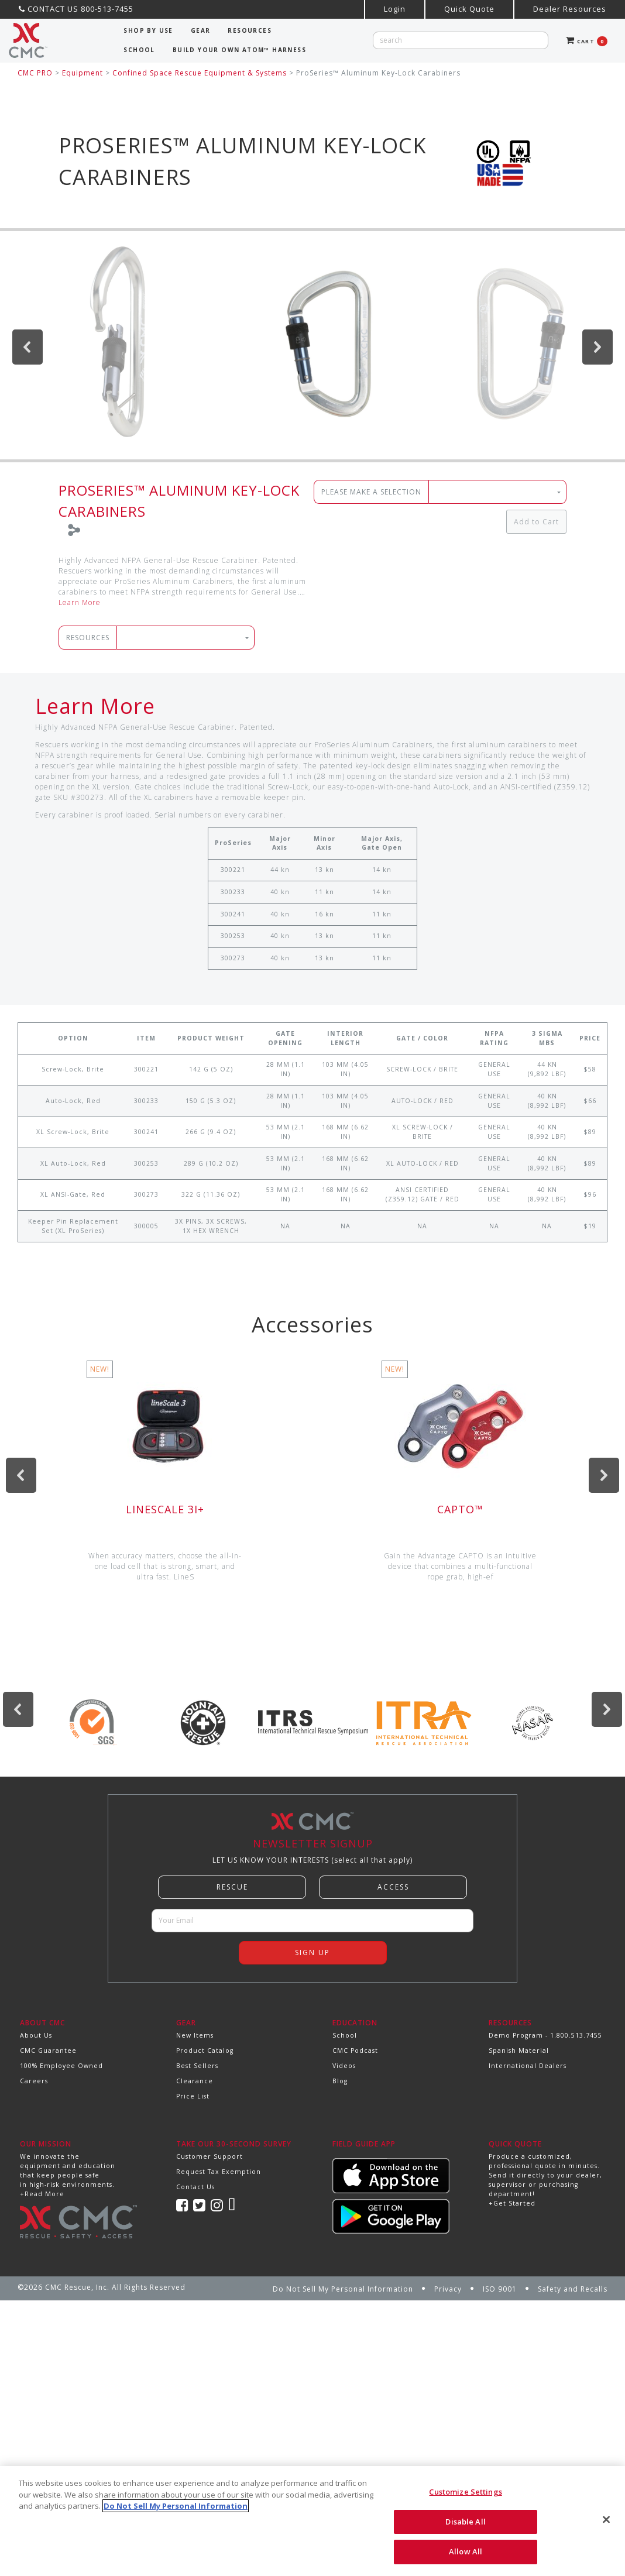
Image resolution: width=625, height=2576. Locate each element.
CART (586, 41)
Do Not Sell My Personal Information (343, 2289)
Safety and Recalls (572, 2289)
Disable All (465, 2521)
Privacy (448, 2289)
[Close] (606, 2520)
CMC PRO (35, 73)
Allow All (465, 2551)
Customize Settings (465, 2491)
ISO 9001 (500, 2289)
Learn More (80, 602)
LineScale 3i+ (165, 1509)
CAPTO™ (460, 1509)
